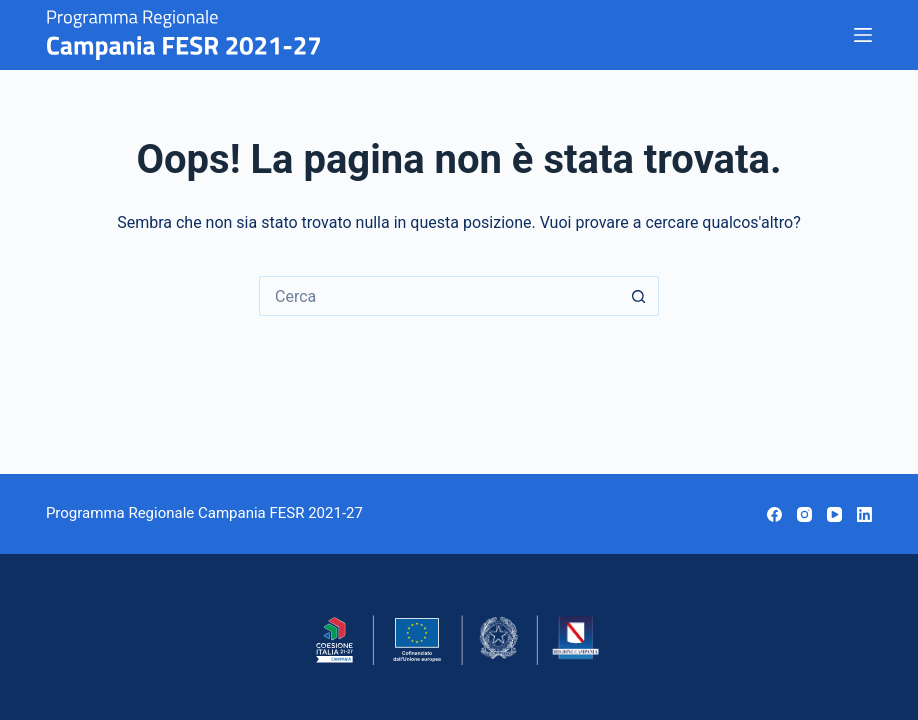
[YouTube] (834, 514)
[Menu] (863, 35)
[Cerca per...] (439, 296)
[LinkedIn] (864, 514)
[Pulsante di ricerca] (639, 296)
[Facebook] (774, 514)
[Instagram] (804, 514)
